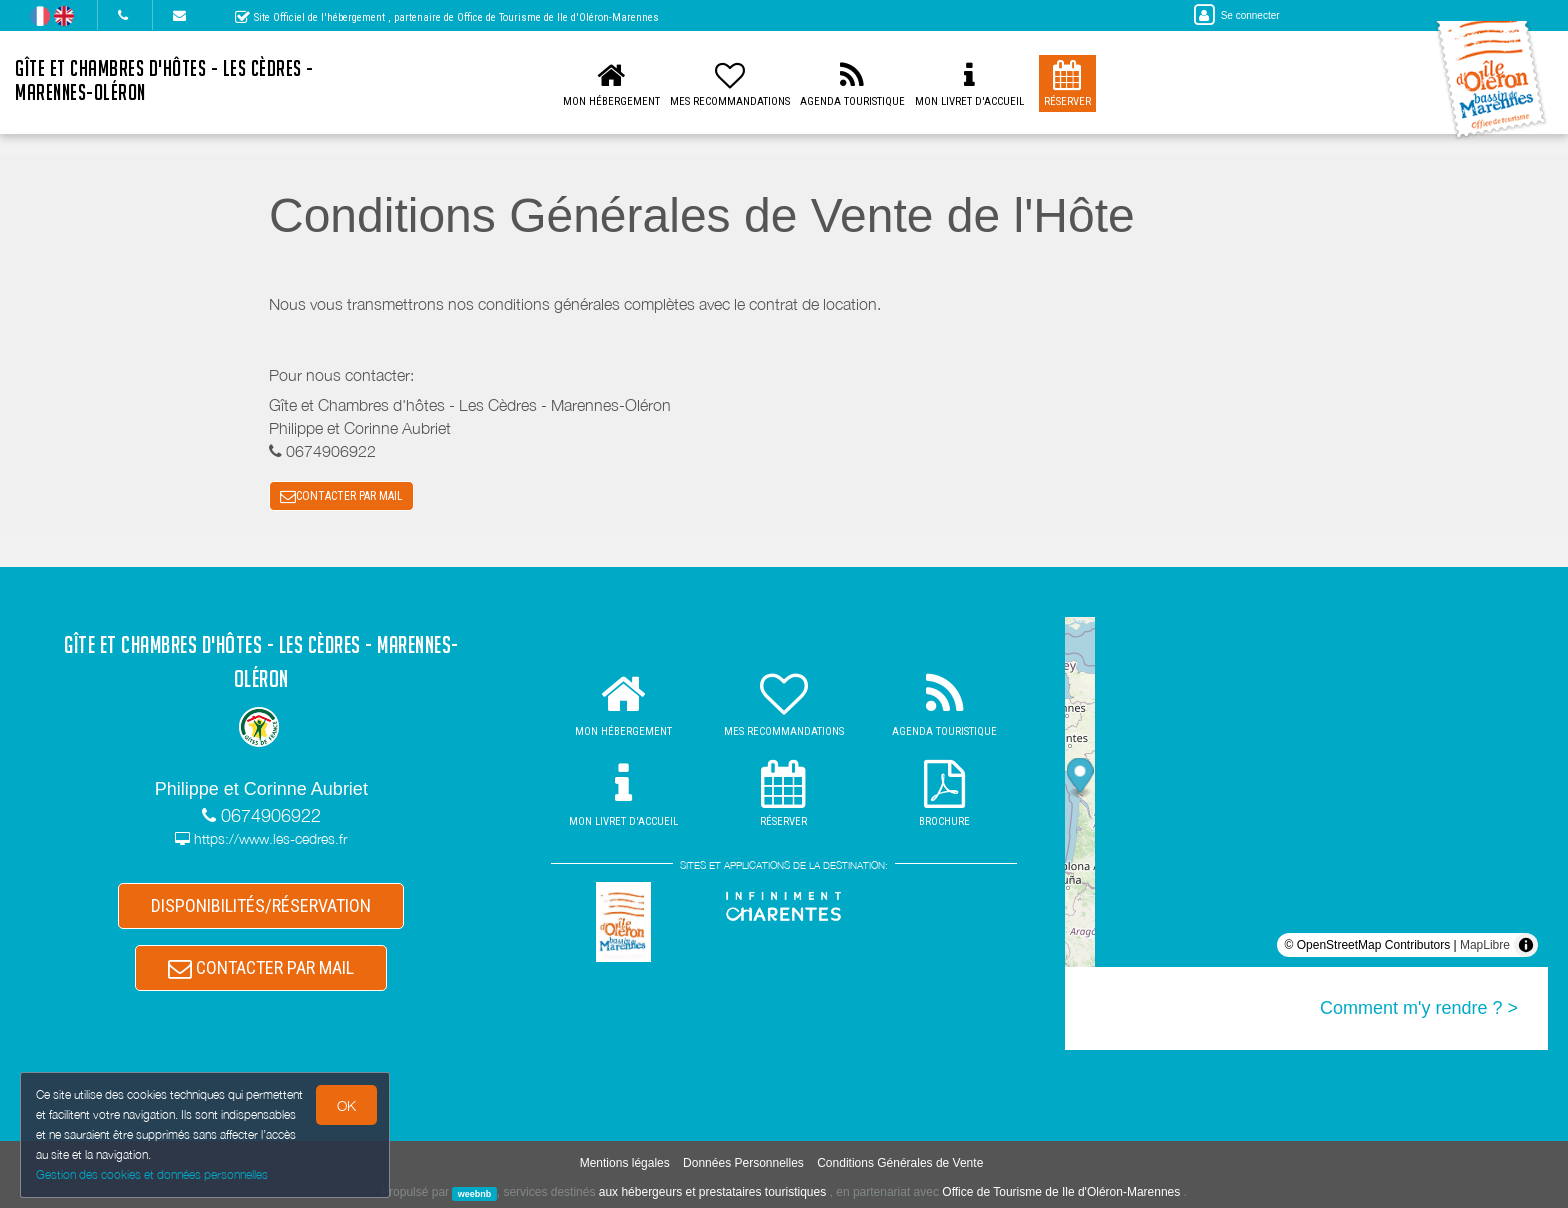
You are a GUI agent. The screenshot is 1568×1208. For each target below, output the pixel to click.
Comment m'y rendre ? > (1419, 1008)
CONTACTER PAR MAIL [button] (341, 496)
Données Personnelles (743, 1163)
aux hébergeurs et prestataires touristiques (712, 1192)
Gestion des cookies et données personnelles (152, 1174)
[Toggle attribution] (1526, 945)
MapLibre (1485, 945)
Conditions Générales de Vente (900, 1163)
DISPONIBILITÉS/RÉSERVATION (261, 905)
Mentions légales (625, 1163)
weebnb (475, 1193)
